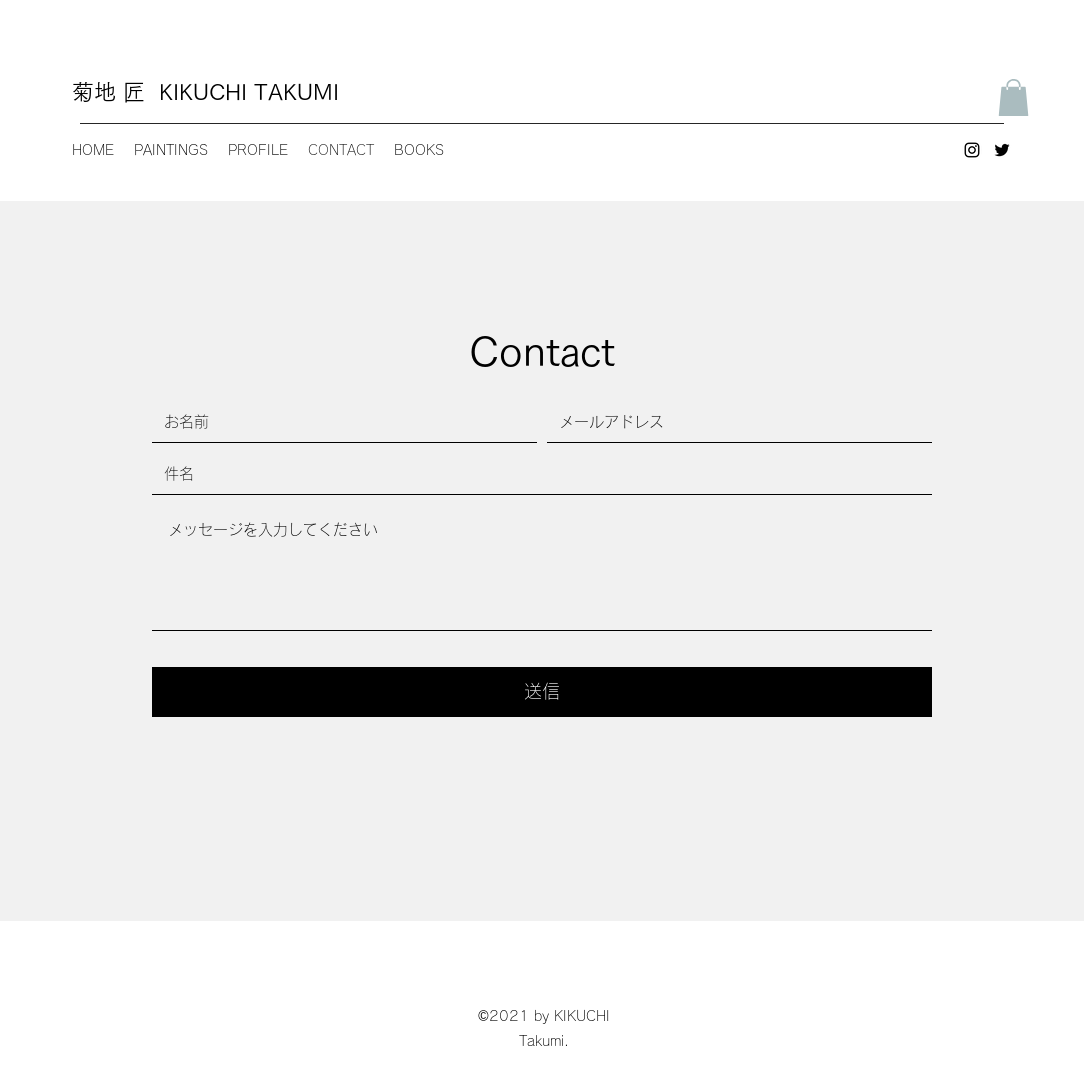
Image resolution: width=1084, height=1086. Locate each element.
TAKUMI (296, 92)
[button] (1013, 97)
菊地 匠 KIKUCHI (163, 92)
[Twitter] (1002, 150)
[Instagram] (972, 150)
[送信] (542, 692)
